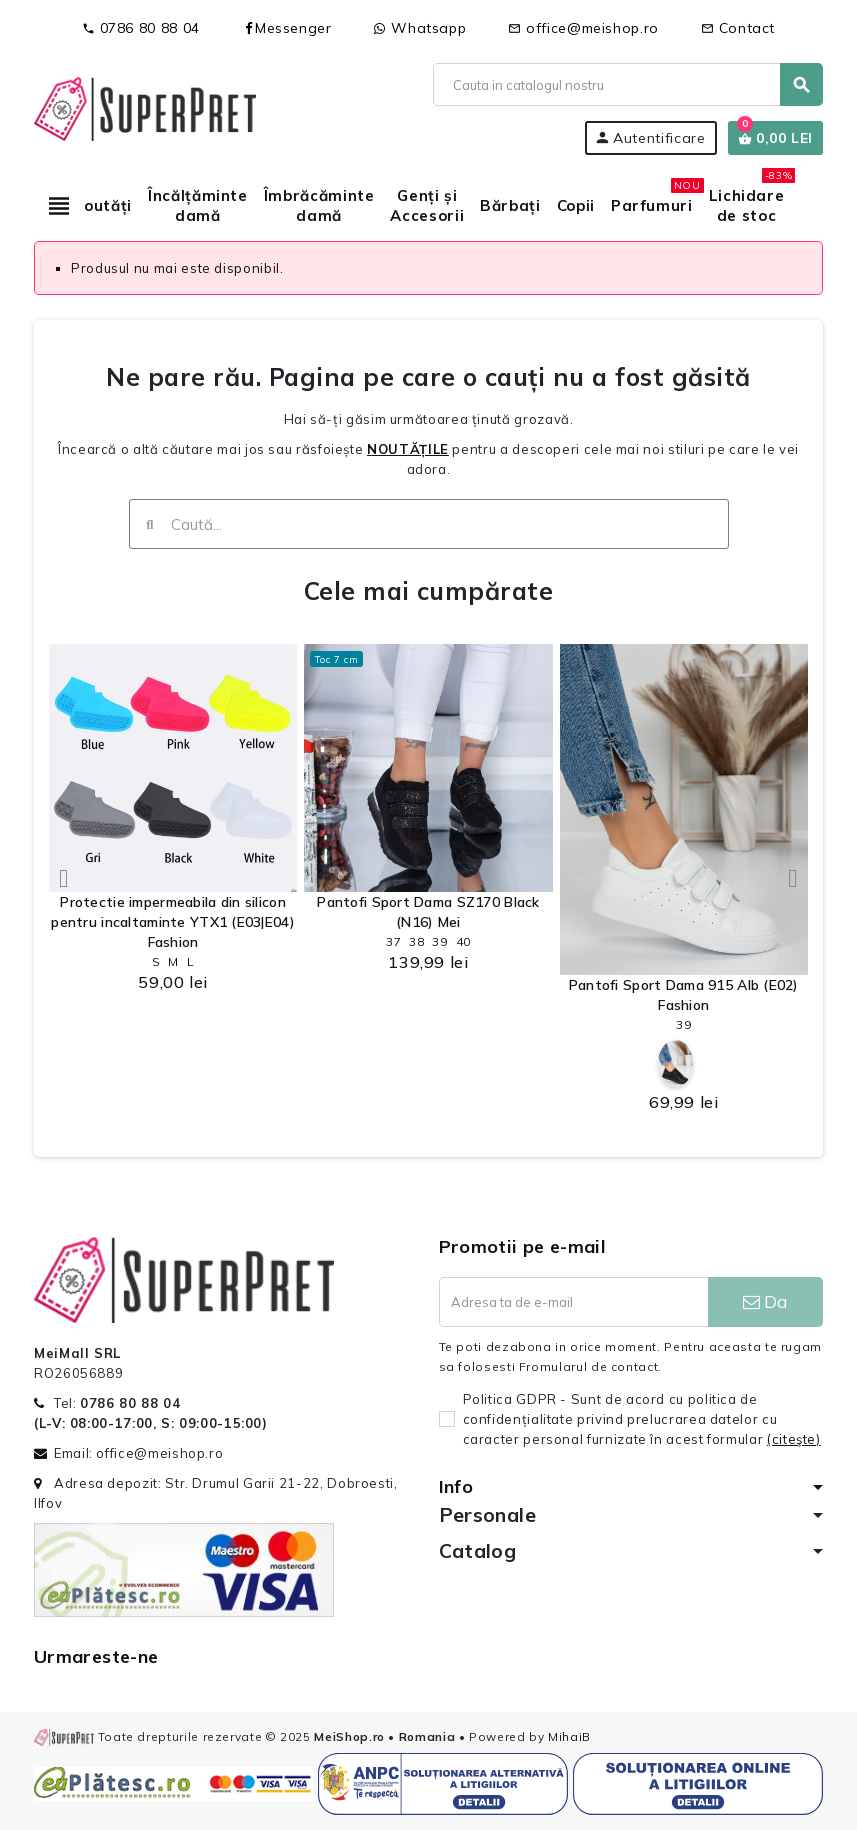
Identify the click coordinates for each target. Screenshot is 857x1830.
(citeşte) (794, 1439)
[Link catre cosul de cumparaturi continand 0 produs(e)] (775, 138)
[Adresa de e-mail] (573, 1302)
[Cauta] (627, 84)
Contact (738, 28)
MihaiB (569, 1736)
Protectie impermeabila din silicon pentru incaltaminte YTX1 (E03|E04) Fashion (173, 922)
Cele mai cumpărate (429, 590)
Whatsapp (420, 28)
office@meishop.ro (583, 28)
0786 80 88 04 (141, 28)
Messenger (287, 28)
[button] (64, 877)
